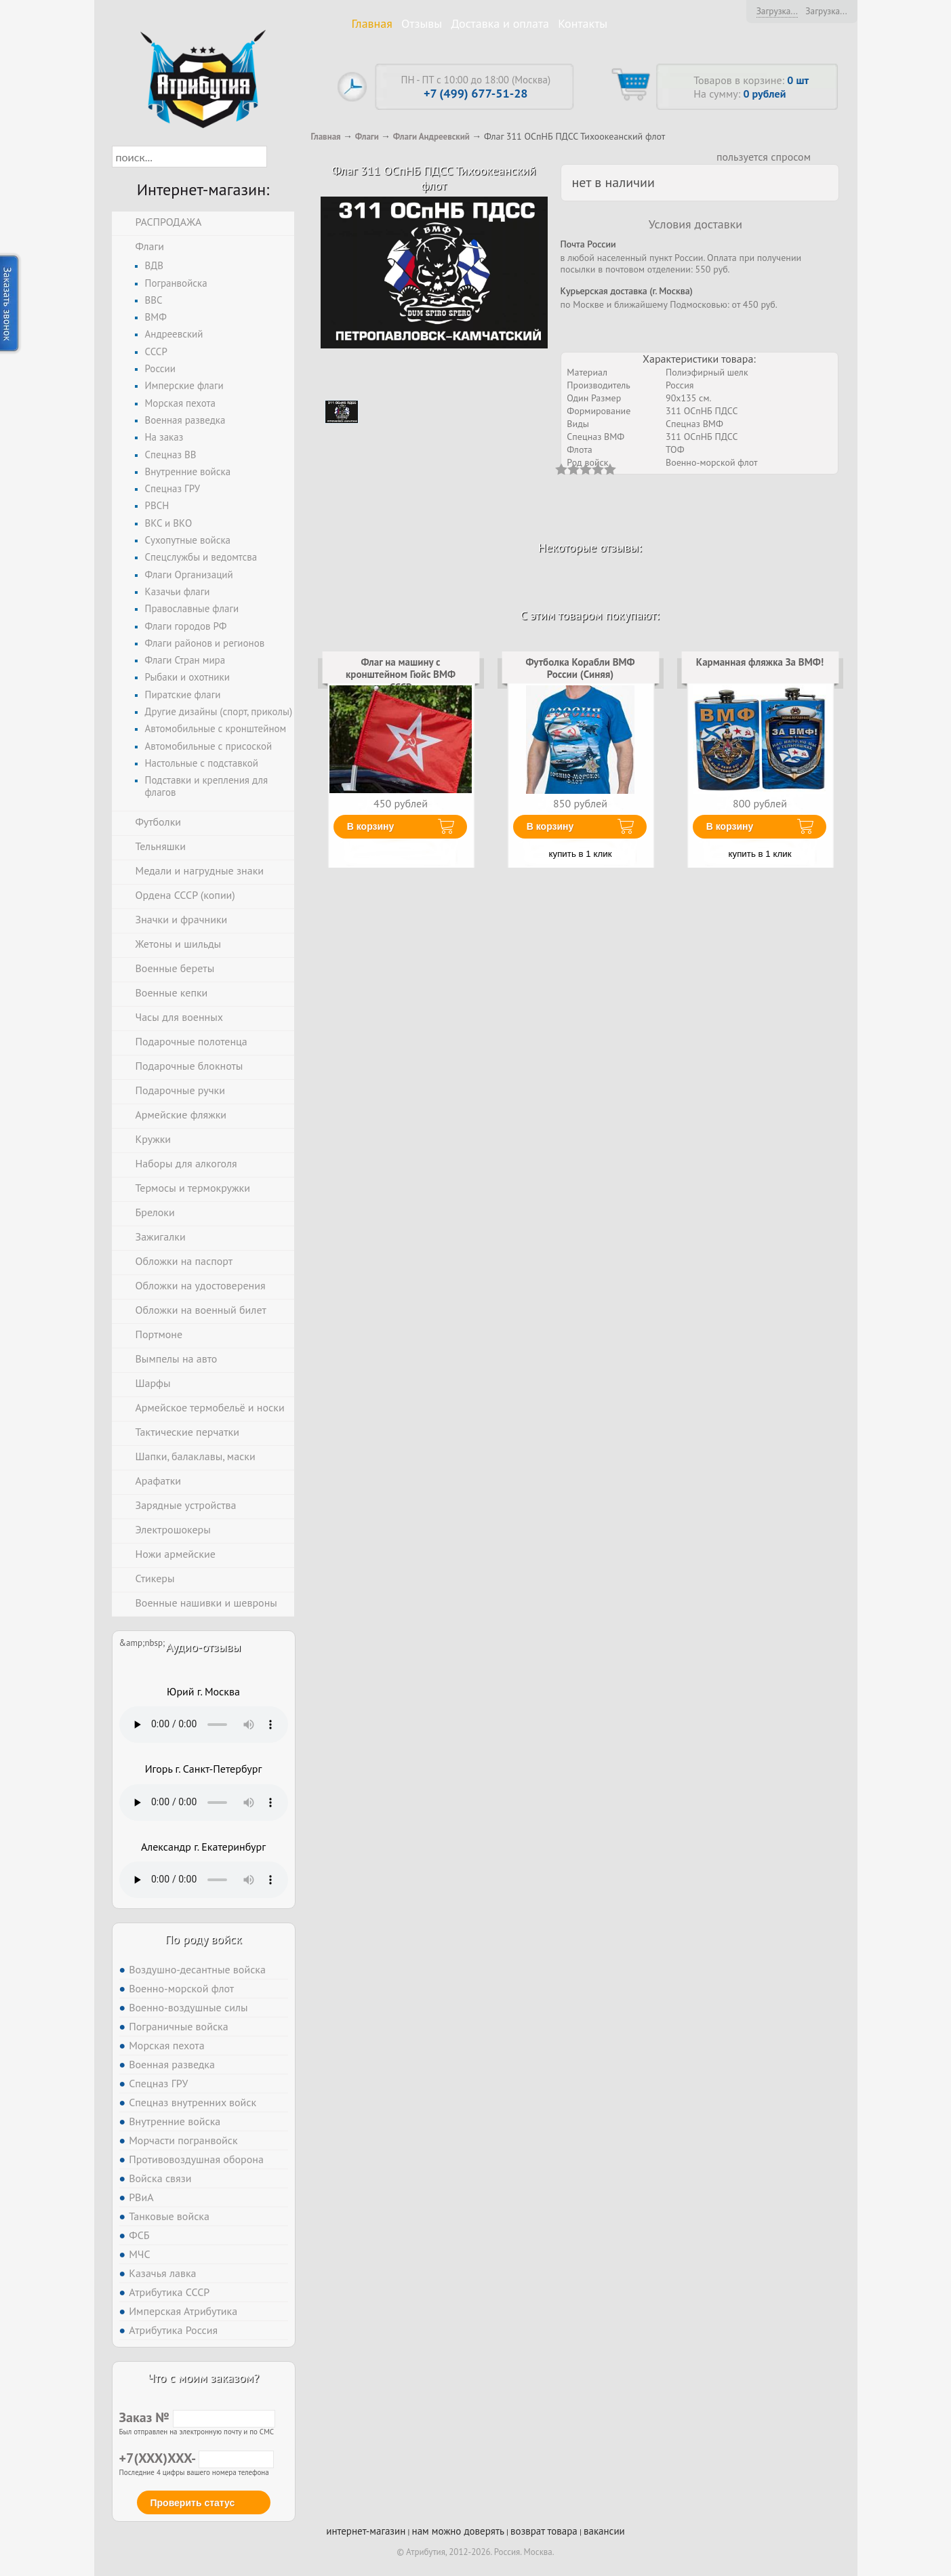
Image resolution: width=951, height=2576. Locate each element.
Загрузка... (777, 11)
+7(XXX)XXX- (196, 2458)
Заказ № (197, 2417)
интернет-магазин (365, 2530)
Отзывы (421, 23)
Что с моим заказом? (203, 2378)
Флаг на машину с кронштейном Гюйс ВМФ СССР (401, 674)
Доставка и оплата (500, 23)
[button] (279, 156)
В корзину (370, 826)
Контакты (582, 23)
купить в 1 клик (580, 854)
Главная (372, 23)
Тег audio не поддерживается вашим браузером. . (203, 1724)
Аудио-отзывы (203, 1647)
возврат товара (544, 2530)
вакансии (604, 2530)
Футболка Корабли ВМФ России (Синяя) (579, 668)
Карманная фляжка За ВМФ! (760, 662)
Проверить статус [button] (192, 2502)
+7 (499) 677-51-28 (475, 93)
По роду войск (203, 1939)
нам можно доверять (458, 2530)
